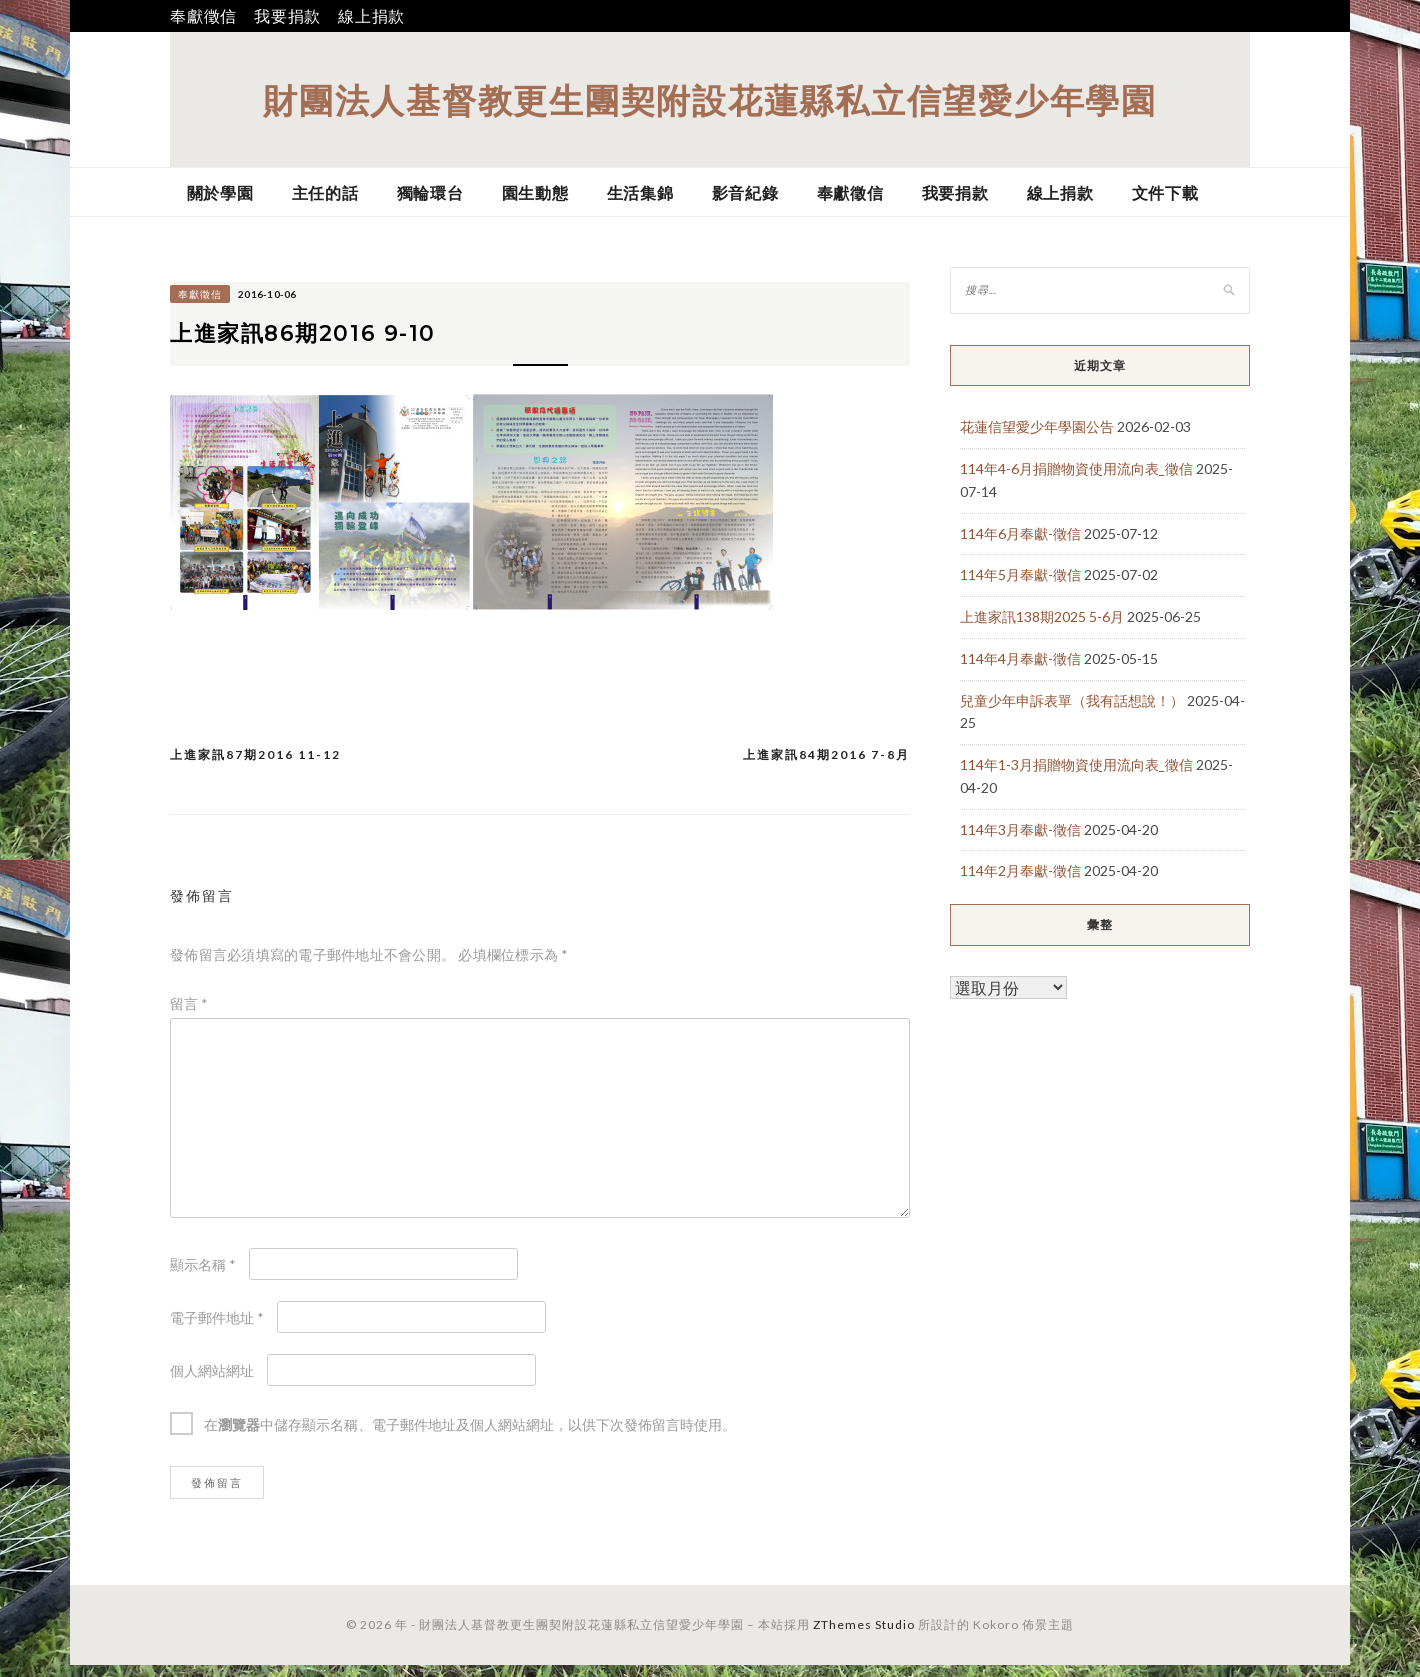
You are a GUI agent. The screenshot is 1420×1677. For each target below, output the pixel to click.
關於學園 (220, 192)
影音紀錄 (745, 192)
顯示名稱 (203, 1276)
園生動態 (535, 192)
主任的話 (325, 192)
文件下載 (1165, 192)
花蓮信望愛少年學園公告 (1037, 426)
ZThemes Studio (864, 1636)
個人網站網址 (212, 1382)
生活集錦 (640, 192)
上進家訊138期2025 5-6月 (1042, 616)
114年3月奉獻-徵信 (1020, 829)
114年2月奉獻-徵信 (1020, 870)
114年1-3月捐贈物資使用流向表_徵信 (1076, 764)
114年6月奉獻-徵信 (1020, 533)
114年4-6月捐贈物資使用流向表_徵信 (1076, 468)
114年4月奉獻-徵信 (1020, 658)
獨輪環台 (430, 192)
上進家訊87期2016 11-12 (255, 766)
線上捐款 (371, 15)
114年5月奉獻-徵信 (1020, 574)
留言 (189, 1015)
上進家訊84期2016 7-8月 (826, 766)
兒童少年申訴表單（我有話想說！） (1072, 700)
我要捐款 (287, 15)
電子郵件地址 (217, 1329)
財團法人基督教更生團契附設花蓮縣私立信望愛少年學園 (710, 99)
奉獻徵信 (203, 15)
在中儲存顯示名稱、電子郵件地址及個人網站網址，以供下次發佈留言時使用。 (470, 1436)
